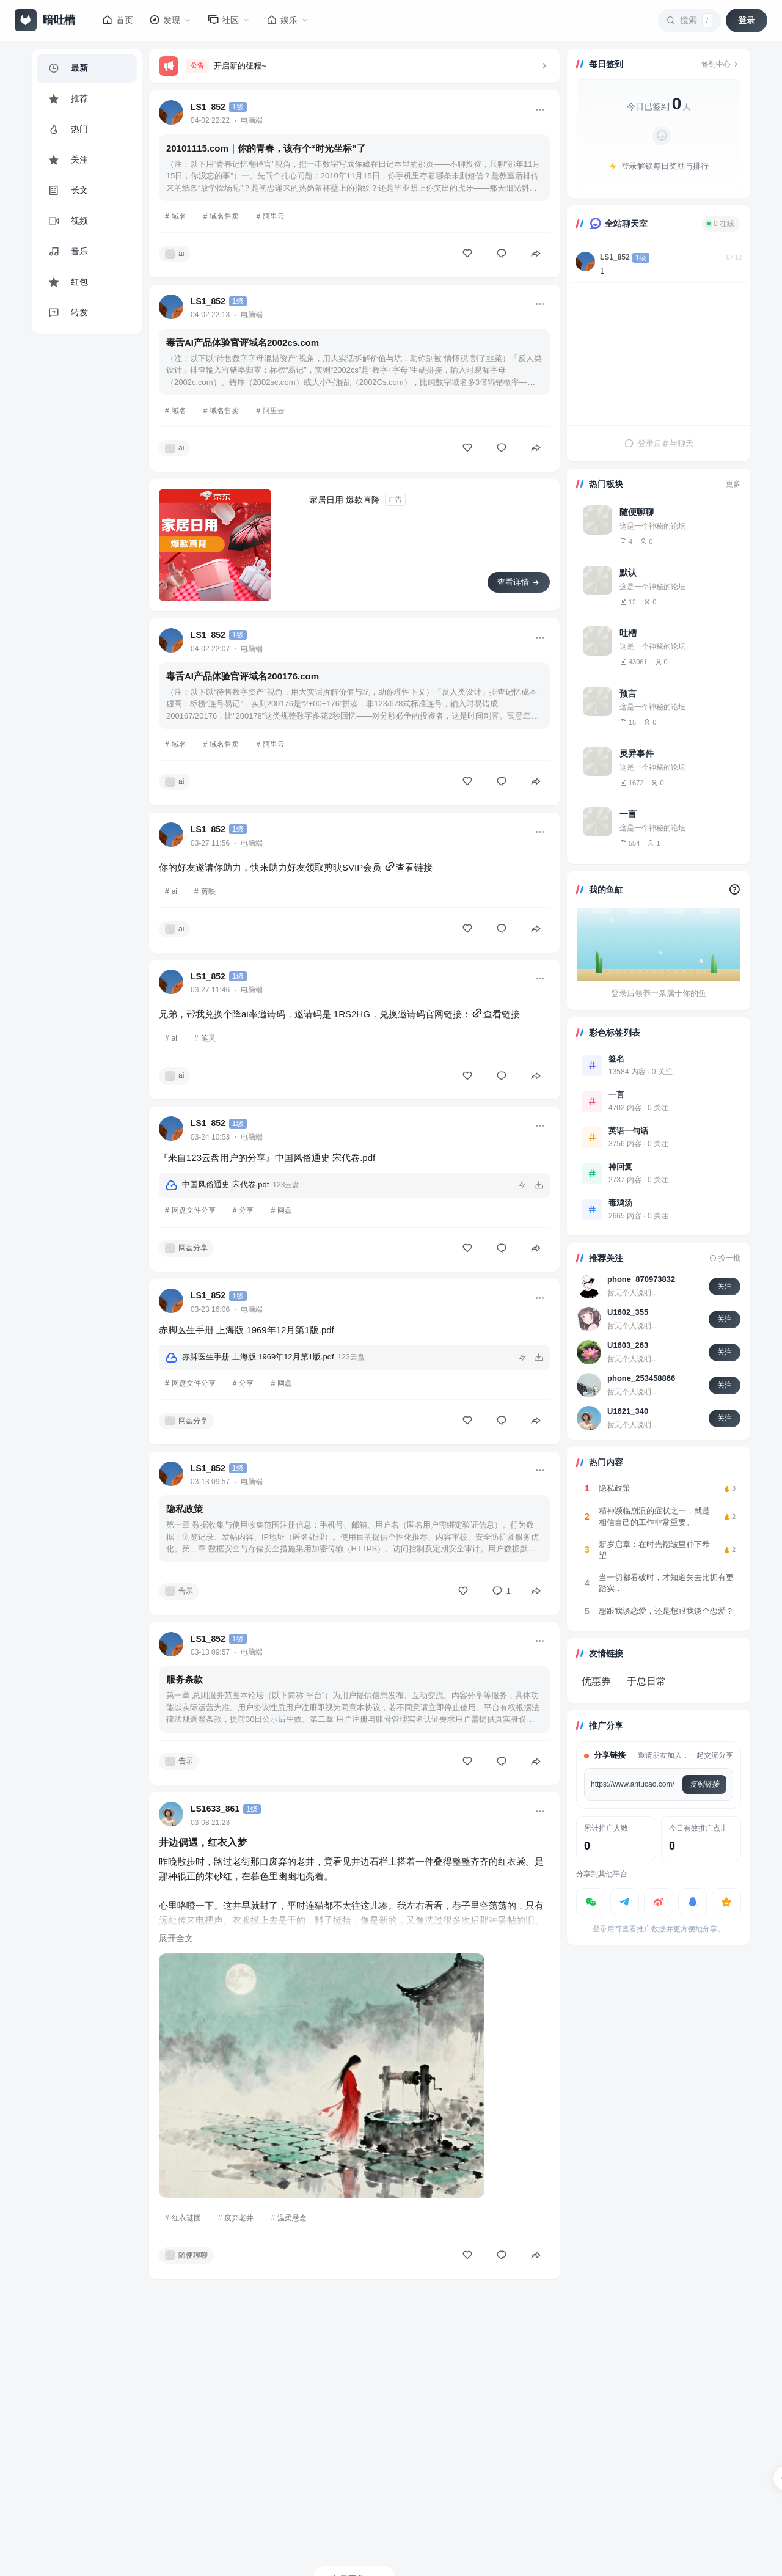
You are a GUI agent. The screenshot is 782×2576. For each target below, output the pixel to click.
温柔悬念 (292, 2218)
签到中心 (720, 64)
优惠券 (596, 1681)
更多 (733, 484)
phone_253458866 (641, 1378)
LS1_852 (208, 107)
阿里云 (274, 216)
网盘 (284, 1210)
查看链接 (408, 867)
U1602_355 (627, 1312)
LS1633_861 (215, 1808)
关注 (724, 1286)
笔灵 (208, 1038)
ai (174, 891)
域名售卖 (224, 216)
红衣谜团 (186, 2218)
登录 (746, 20)
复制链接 (704, 1784)
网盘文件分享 (194, 1210)
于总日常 (646, 1681)
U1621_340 (627, 1411)
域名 (179, 216)
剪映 (208, 891)
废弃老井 (239, 2218)
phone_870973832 (641, 1279)
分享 (246, 1210)
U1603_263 (627, 1345)
